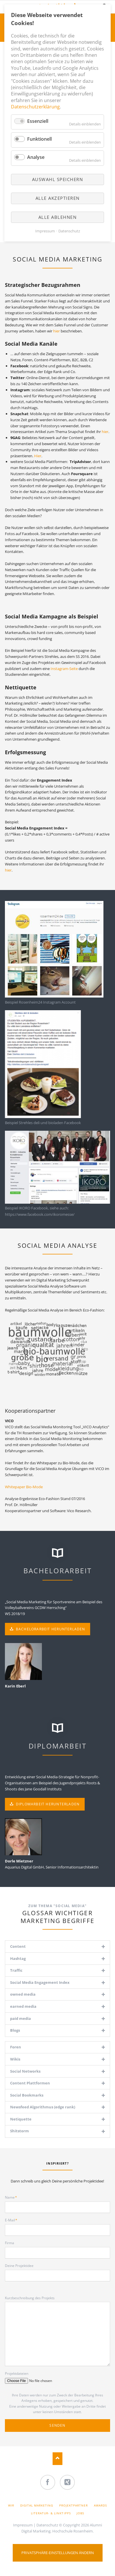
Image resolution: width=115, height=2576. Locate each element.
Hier (37, 455)
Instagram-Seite (64, 668)
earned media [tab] (23, 2006)
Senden (57, 2425)
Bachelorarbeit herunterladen (49, 1629)
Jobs (80, 2513)
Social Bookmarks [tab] (26, 2095)
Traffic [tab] (16, 1970)
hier (57, 331)
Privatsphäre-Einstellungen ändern (57, 2552)
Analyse (35, 157)
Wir (11, 2505)
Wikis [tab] (15, 2059)
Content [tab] (18, 1946)
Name (13, 2197)
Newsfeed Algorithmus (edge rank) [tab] (42, 2107)
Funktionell (39, 139)
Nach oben (58, 2458)
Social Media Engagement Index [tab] (40, 1982)
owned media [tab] (23, 1994)
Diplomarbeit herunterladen (46, 1804)
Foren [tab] (15, 2047)
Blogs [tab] (15, 2030)
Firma (9, 2242)
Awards (100, 2505)
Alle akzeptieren (58, 198)
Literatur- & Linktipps (51, 2513)
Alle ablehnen (57, 217)
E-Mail (13, 2220)
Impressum (23, 2525)
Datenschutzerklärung (35, 107)
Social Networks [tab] (25, 2071)
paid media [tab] (20, 2018)
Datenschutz (47, 2525)
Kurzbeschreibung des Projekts (30, 2297)
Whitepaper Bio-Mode (24, 1486)
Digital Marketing (36, 2505)
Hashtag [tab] (18, 1958)
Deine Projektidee (19, 2265)
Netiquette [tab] (20, 2119)
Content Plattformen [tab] (30, 2083)
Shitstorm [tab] (19, 2130)
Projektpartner (73, 2505)
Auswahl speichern (57, 179)
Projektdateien (16, 2373)
